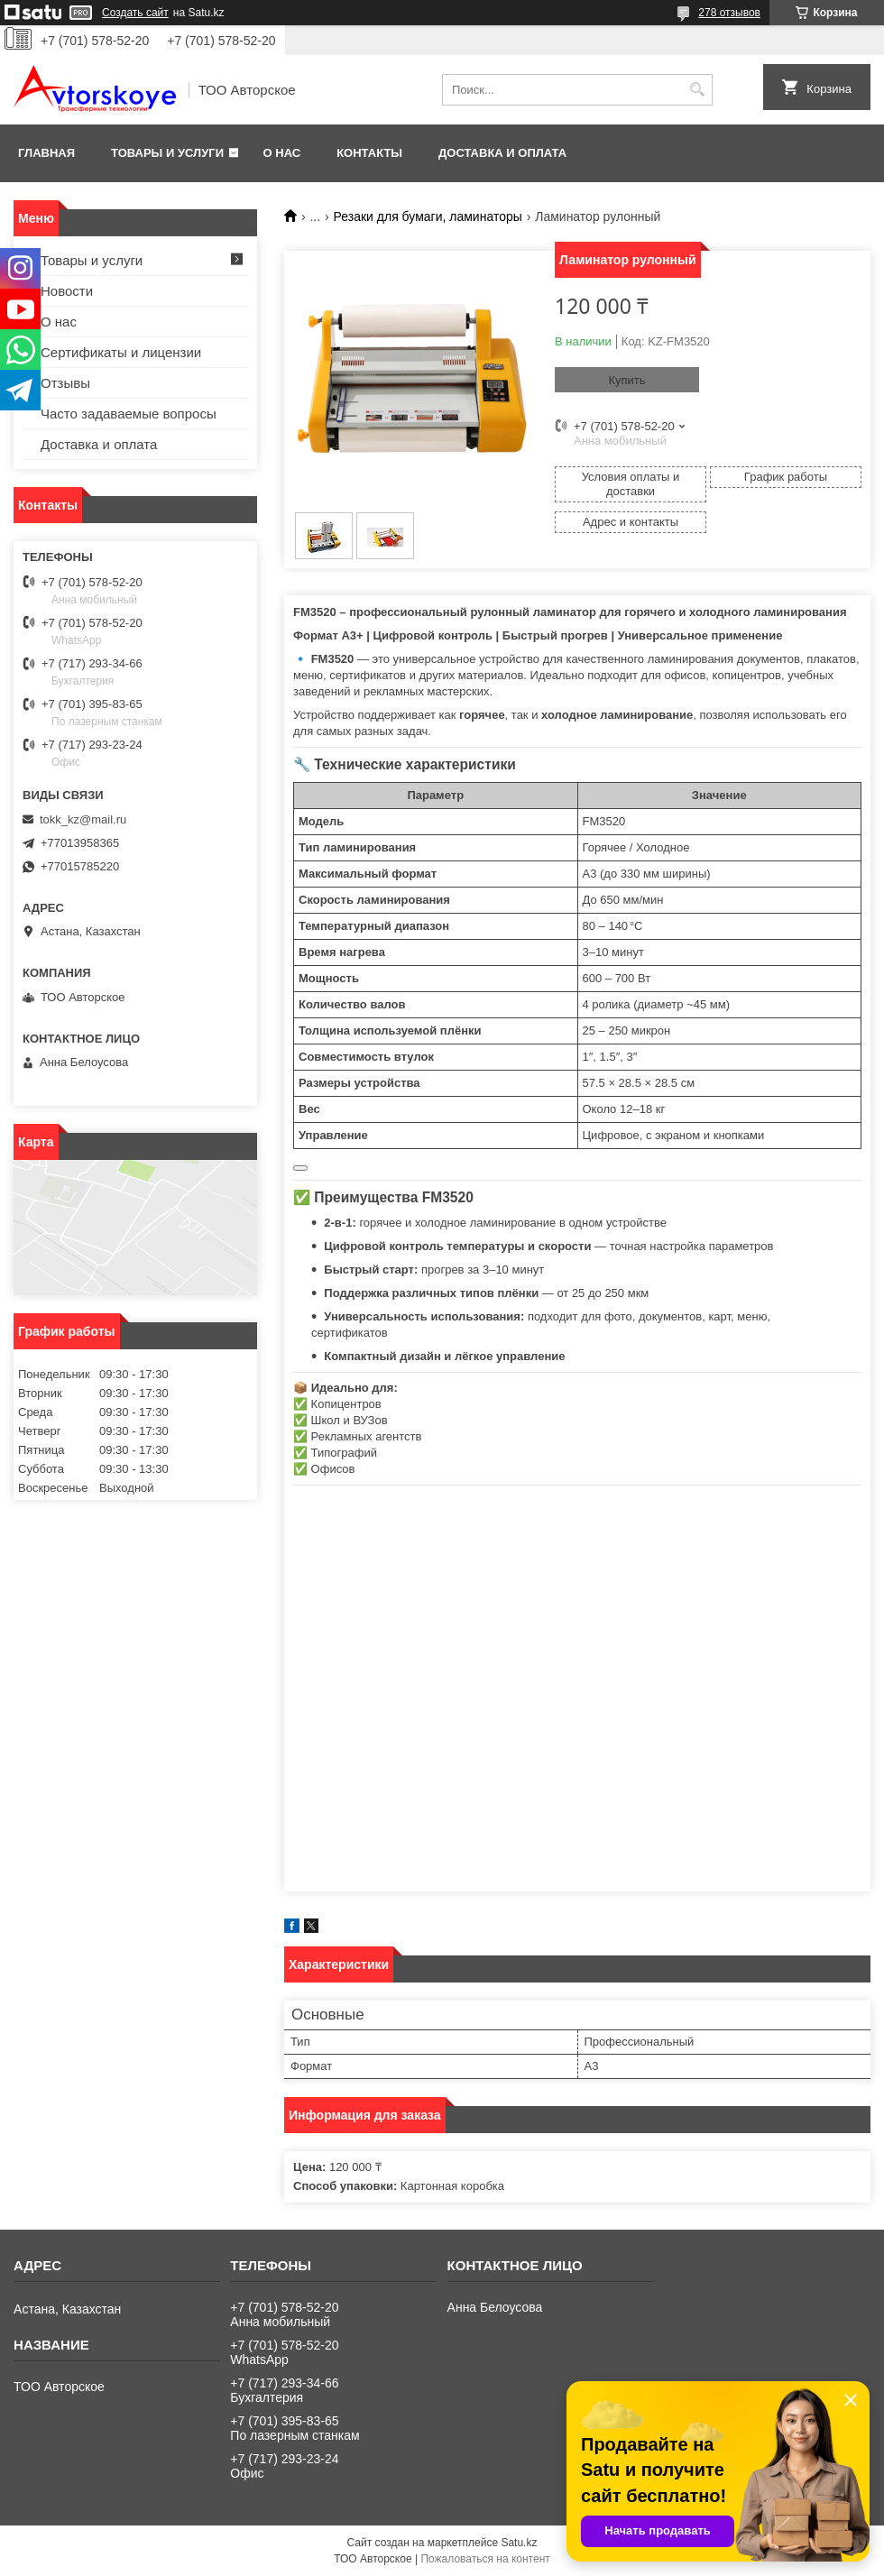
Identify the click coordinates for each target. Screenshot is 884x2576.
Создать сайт (135, 12)
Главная (46, 153)
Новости (67, 291)
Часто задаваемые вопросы (128, 413)
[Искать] (697, 90)
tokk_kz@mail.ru (83, 819)
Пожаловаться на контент (484, 2559)
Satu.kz (519, 2542)
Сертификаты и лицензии (121, 352)
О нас (282, 153)
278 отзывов (729, 12)
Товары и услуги (167, 153)
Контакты (369, 153)
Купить (626, 380)
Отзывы (65, 383)
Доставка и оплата (502, 153)
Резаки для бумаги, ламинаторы (428, 216)
